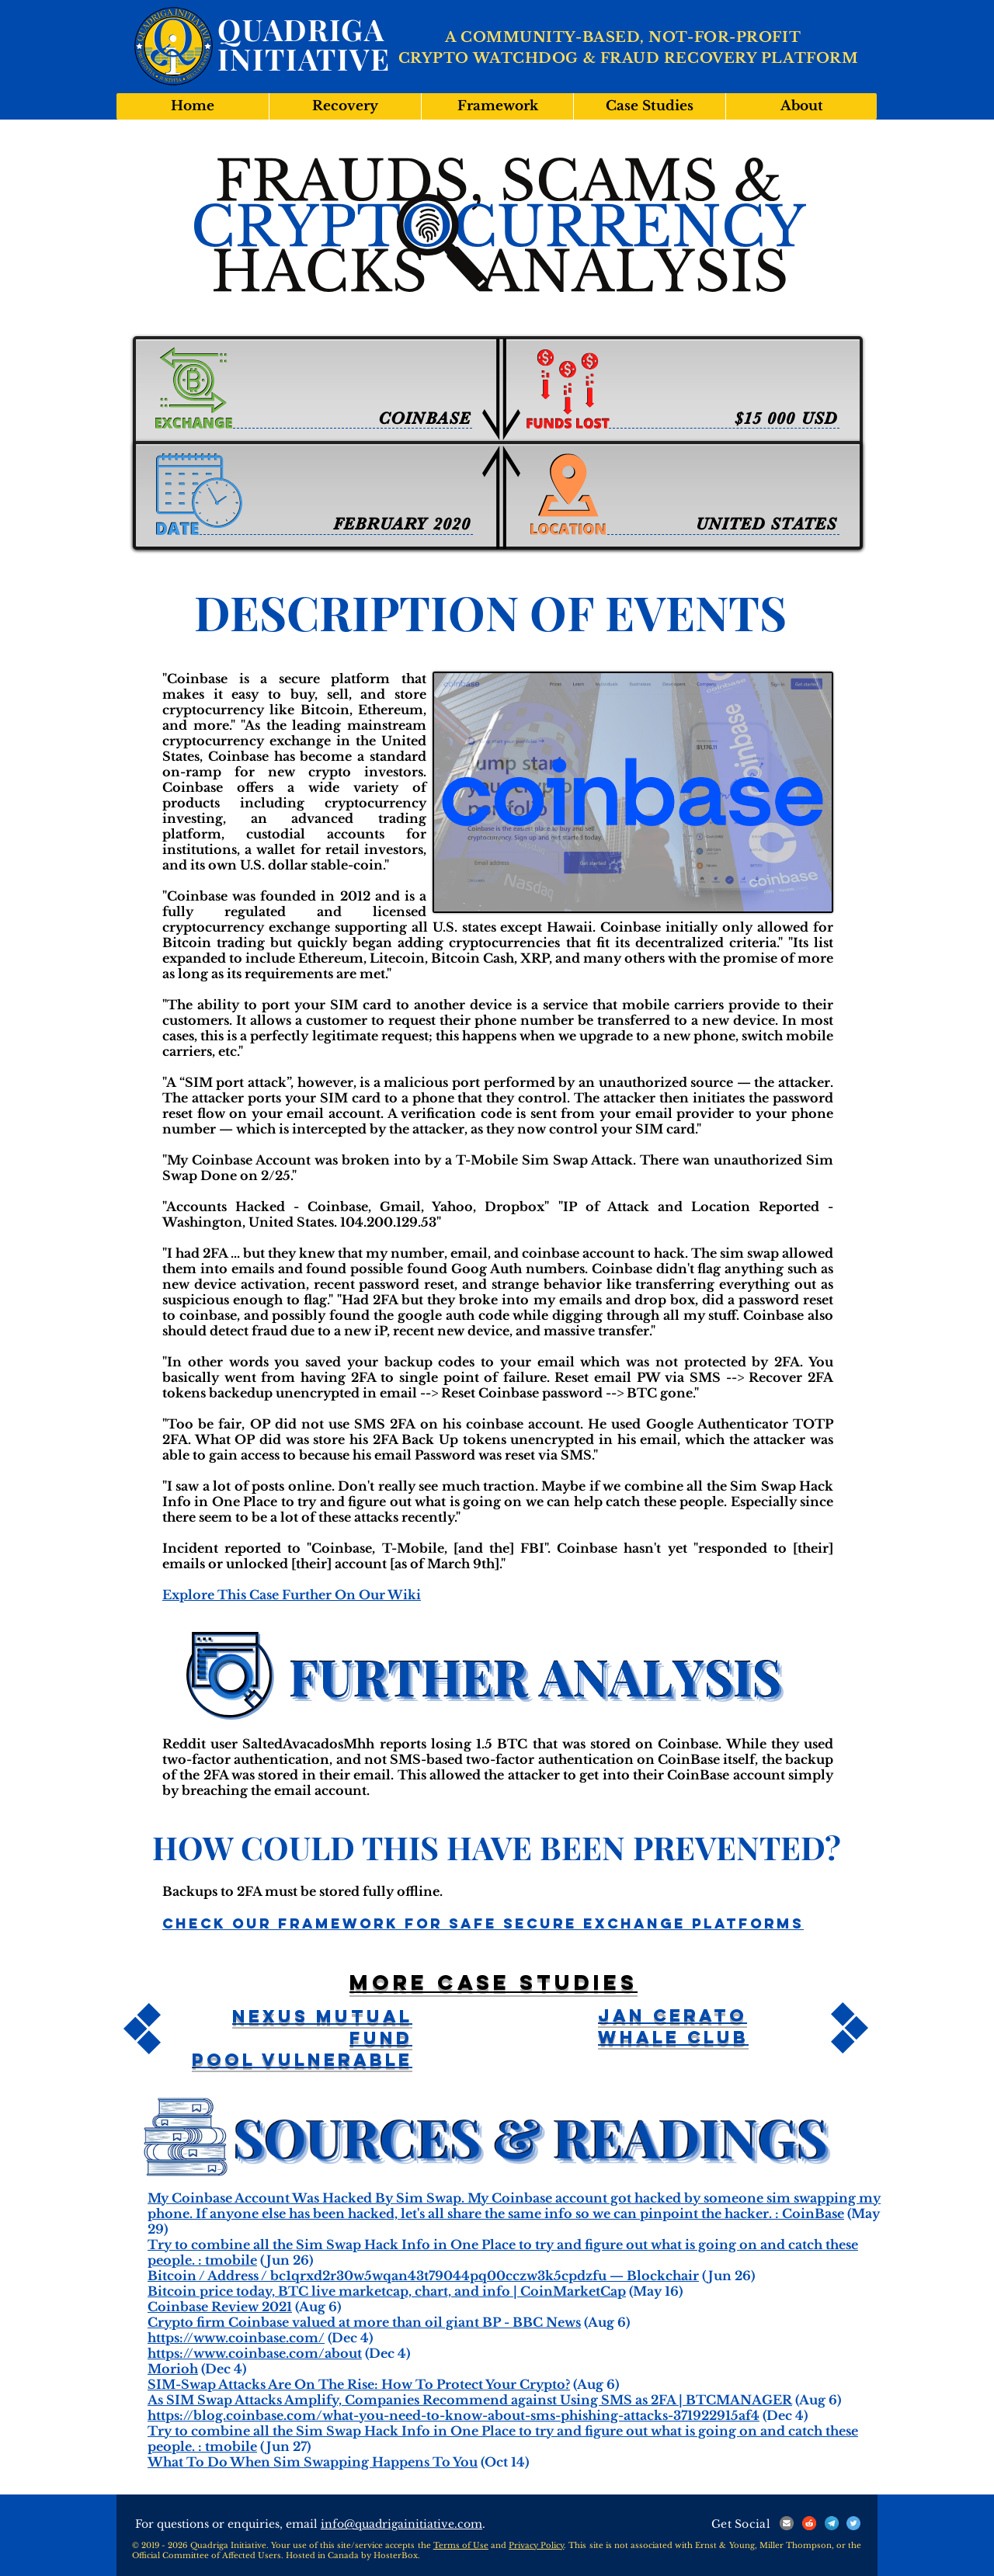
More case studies (493, 1982)
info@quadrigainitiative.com (401, 2524)
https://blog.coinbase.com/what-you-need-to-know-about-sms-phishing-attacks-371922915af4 (453, 2415)
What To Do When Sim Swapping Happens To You (313, 2462)
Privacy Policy (536, 2545)
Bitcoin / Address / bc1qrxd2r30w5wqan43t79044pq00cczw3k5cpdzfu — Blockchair (423, 2275)
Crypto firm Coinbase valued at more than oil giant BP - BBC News (364, 2322)
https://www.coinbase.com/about (255, 2353)
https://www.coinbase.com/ (236, 2337)
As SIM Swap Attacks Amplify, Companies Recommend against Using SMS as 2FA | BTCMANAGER (470, 2400)
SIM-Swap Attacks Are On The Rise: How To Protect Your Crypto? (359, 2384)
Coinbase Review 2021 (220, 2306)
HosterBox (396, 2555)
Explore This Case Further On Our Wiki (291, 1594)
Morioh (173, 2368)
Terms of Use (460, 2545)
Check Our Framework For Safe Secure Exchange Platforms (483, 1923)
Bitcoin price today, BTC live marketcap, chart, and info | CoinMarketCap (387, 2291)
